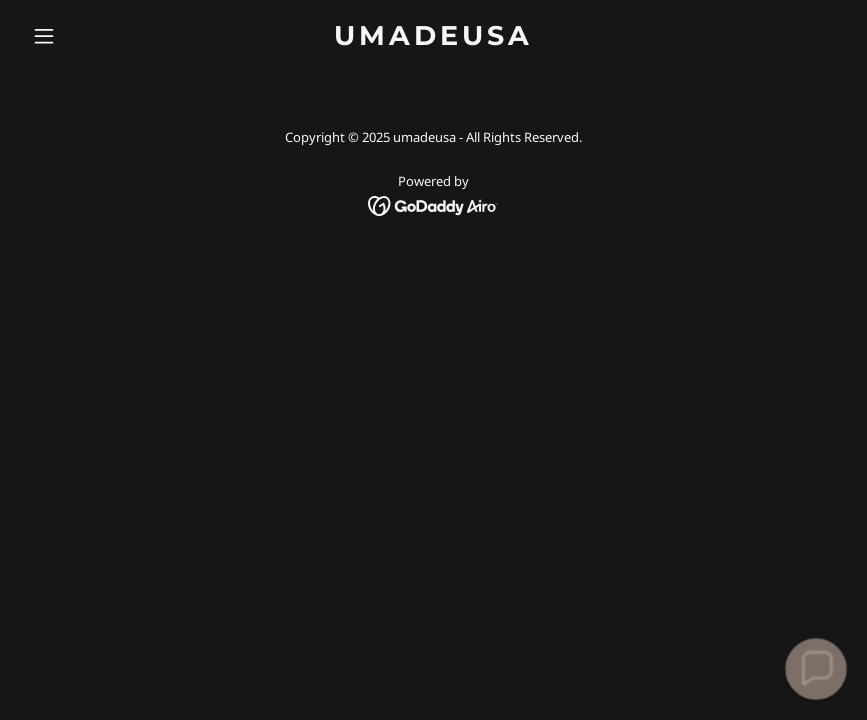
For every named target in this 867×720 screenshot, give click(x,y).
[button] (85, 36)
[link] (433, 39)
